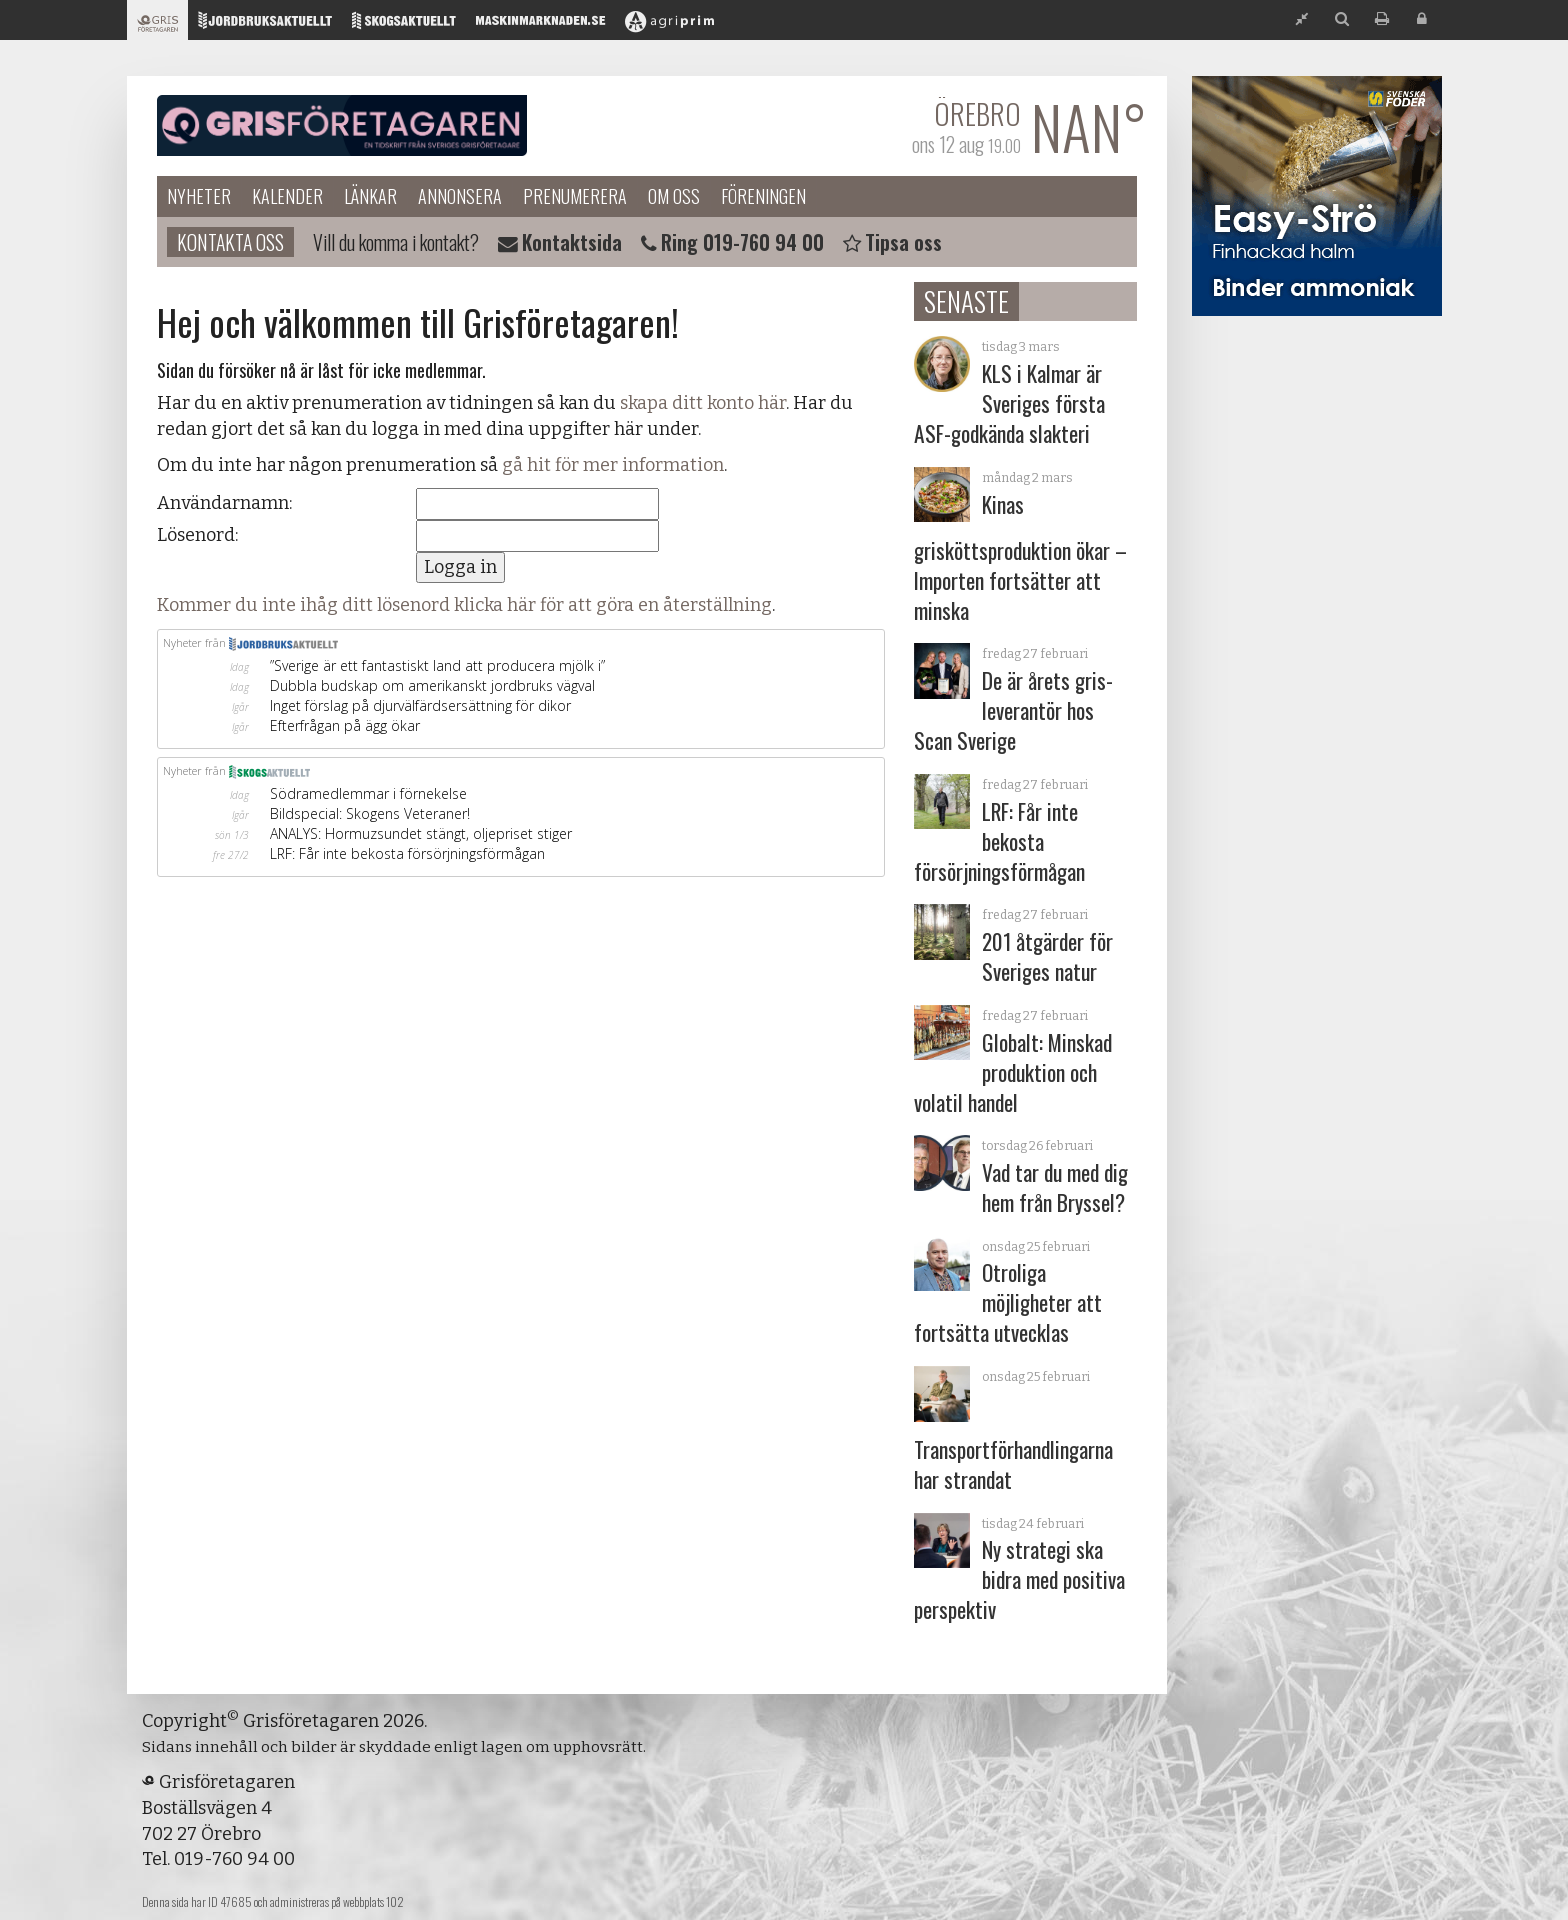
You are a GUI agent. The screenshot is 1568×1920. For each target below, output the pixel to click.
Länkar (370, 196)
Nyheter (199, 196)
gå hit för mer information (613, 465)
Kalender (287, 196)
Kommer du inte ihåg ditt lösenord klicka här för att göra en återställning (464, 605)
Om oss (674, 196)
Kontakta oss (230, 242)
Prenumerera (575, 196)
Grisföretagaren (342, 126)
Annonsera (460, 196)
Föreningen (763, 196)
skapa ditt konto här (703, 403)
